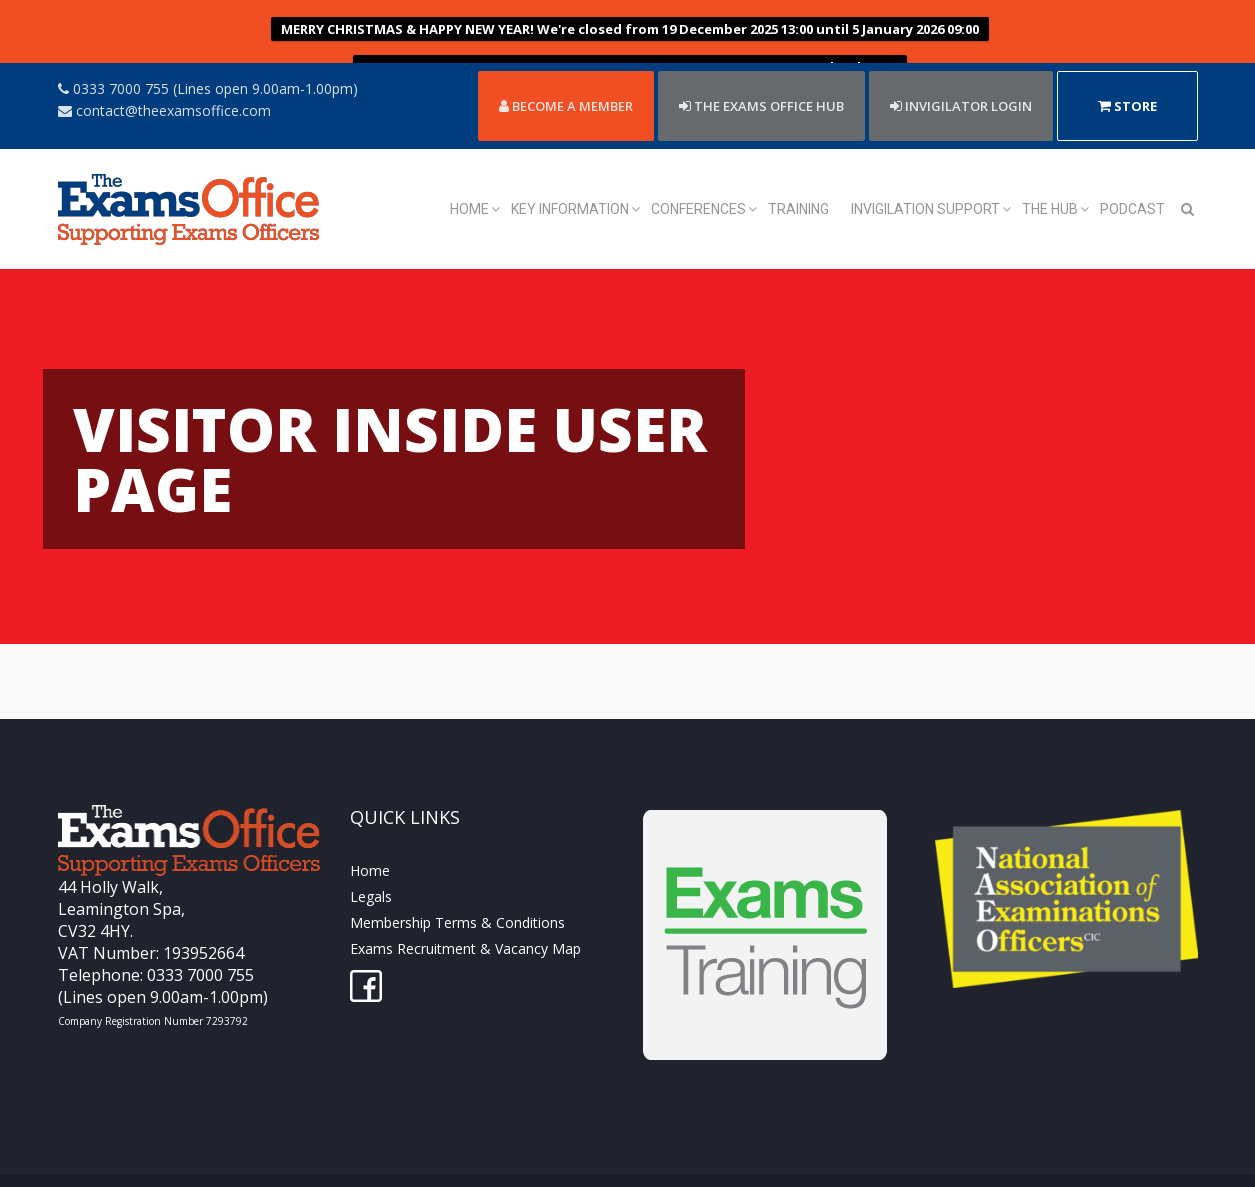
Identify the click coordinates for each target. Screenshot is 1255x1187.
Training (798, 157)
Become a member (566, 53)
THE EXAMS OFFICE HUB (761, 53)
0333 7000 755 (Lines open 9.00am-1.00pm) (208, 35)
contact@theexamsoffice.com (164, 57)
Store (1127, 53)
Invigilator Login (961, 53)
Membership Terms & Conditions (457, 870)
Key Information (570, 157)
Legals (371, 844)
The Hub (1050, 157)
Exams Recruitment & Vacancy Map (465, 896)
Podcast (1132, 157)
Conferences (698, 157)
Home (469, 157)
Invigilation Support (925, 157)
